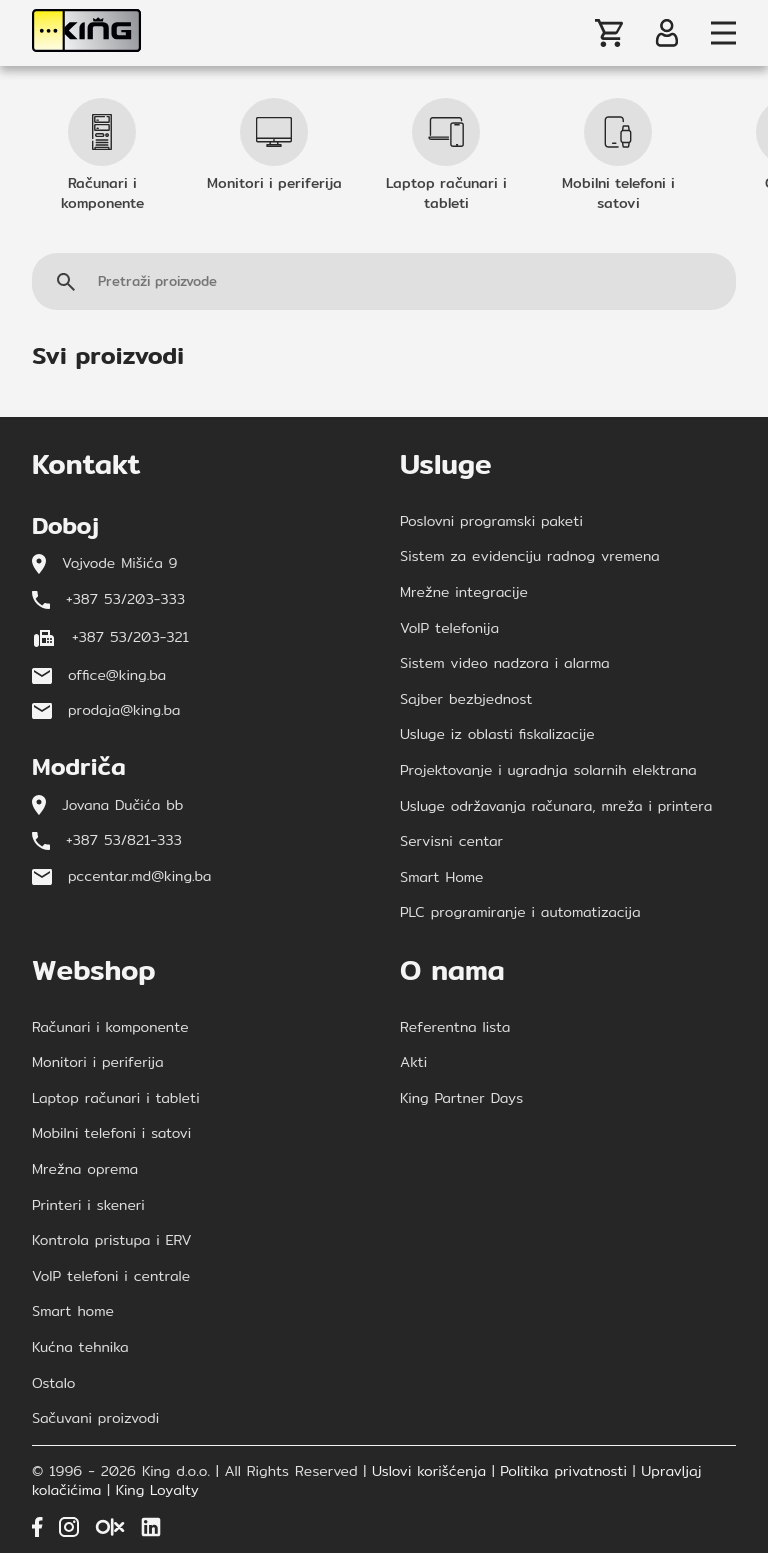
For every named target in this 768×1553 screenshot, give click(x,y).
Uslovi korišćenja (429, 1472)
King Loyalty (157, 1491)
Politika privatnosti (563, 1472)
